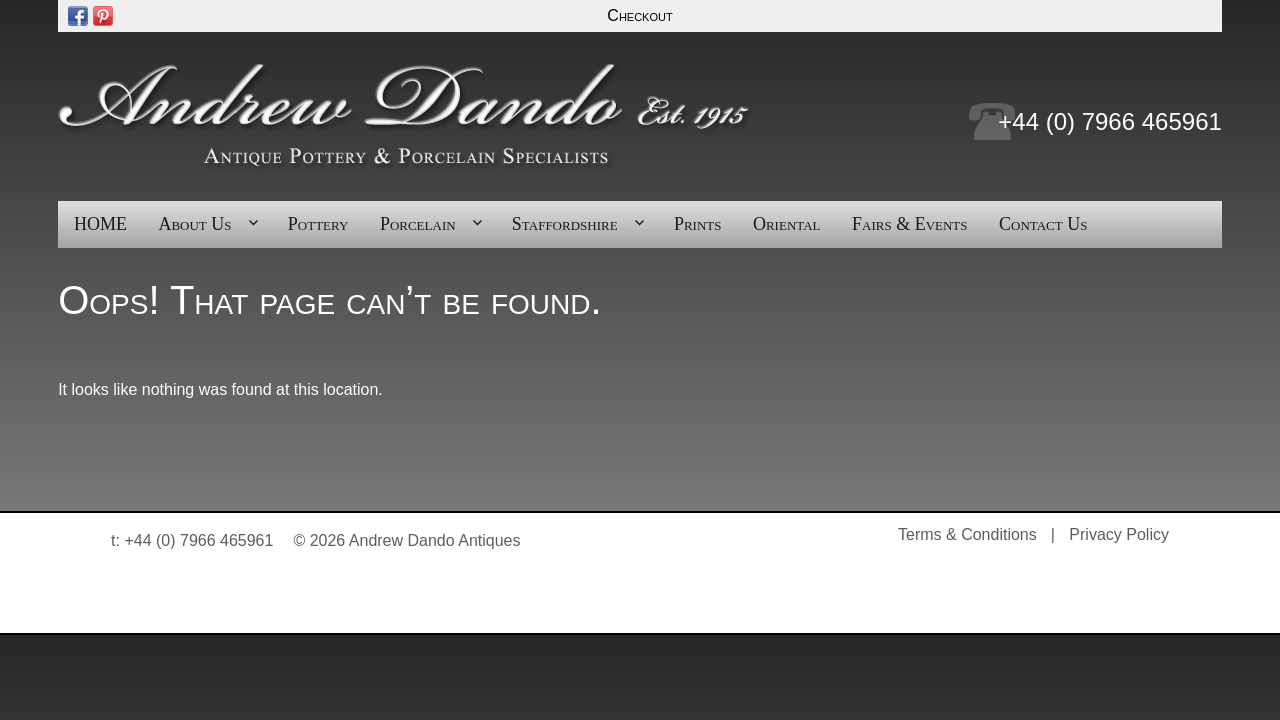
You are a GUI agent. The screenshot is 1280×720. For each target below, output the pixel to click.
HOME (100, 224)
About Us (194, 224)
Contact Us (1043, 224)
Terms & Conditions (967, 534)
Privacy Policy (1119, 534)
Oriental (787, 224)
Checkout (639, 15)
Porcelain (418, 224)
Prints (698, 224)
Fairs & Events (910, 224)
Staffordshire (565, 224)
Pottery (318, 224)
